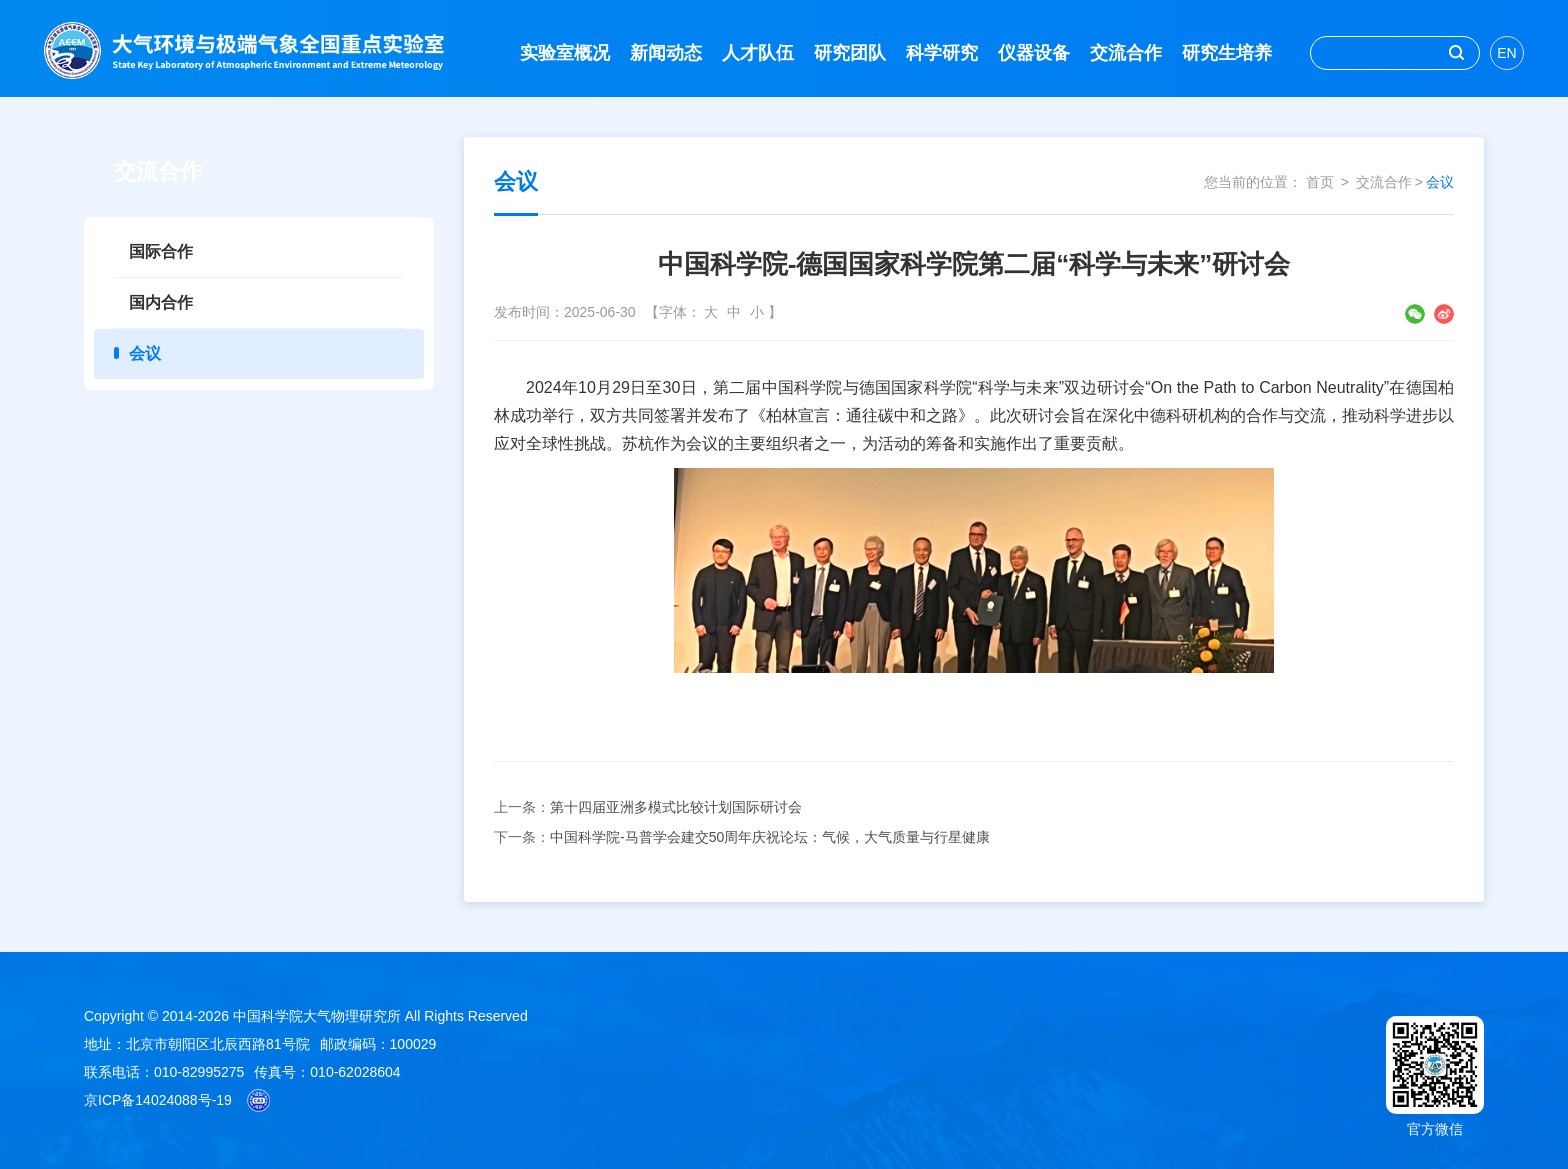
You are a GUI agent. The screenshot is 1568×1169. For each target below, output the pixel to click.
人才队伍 (758, 53)
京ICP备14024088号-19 (158, 1100)
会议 (145, 353)
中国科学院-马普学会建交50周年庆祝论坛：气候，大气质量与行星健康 (770, 837)
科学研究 (942, 53)
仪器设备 (1034, 53)
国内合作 (161, 302)
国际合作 (161, 251)
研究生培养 (1227, 53)
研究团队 (850, 53)
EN (1506, 53)
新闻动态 (666, 53)
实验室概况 (565, 53)
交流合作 (1126, 53)
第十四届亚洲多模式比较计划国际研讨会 (676, 807)
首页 (1320, 182)
